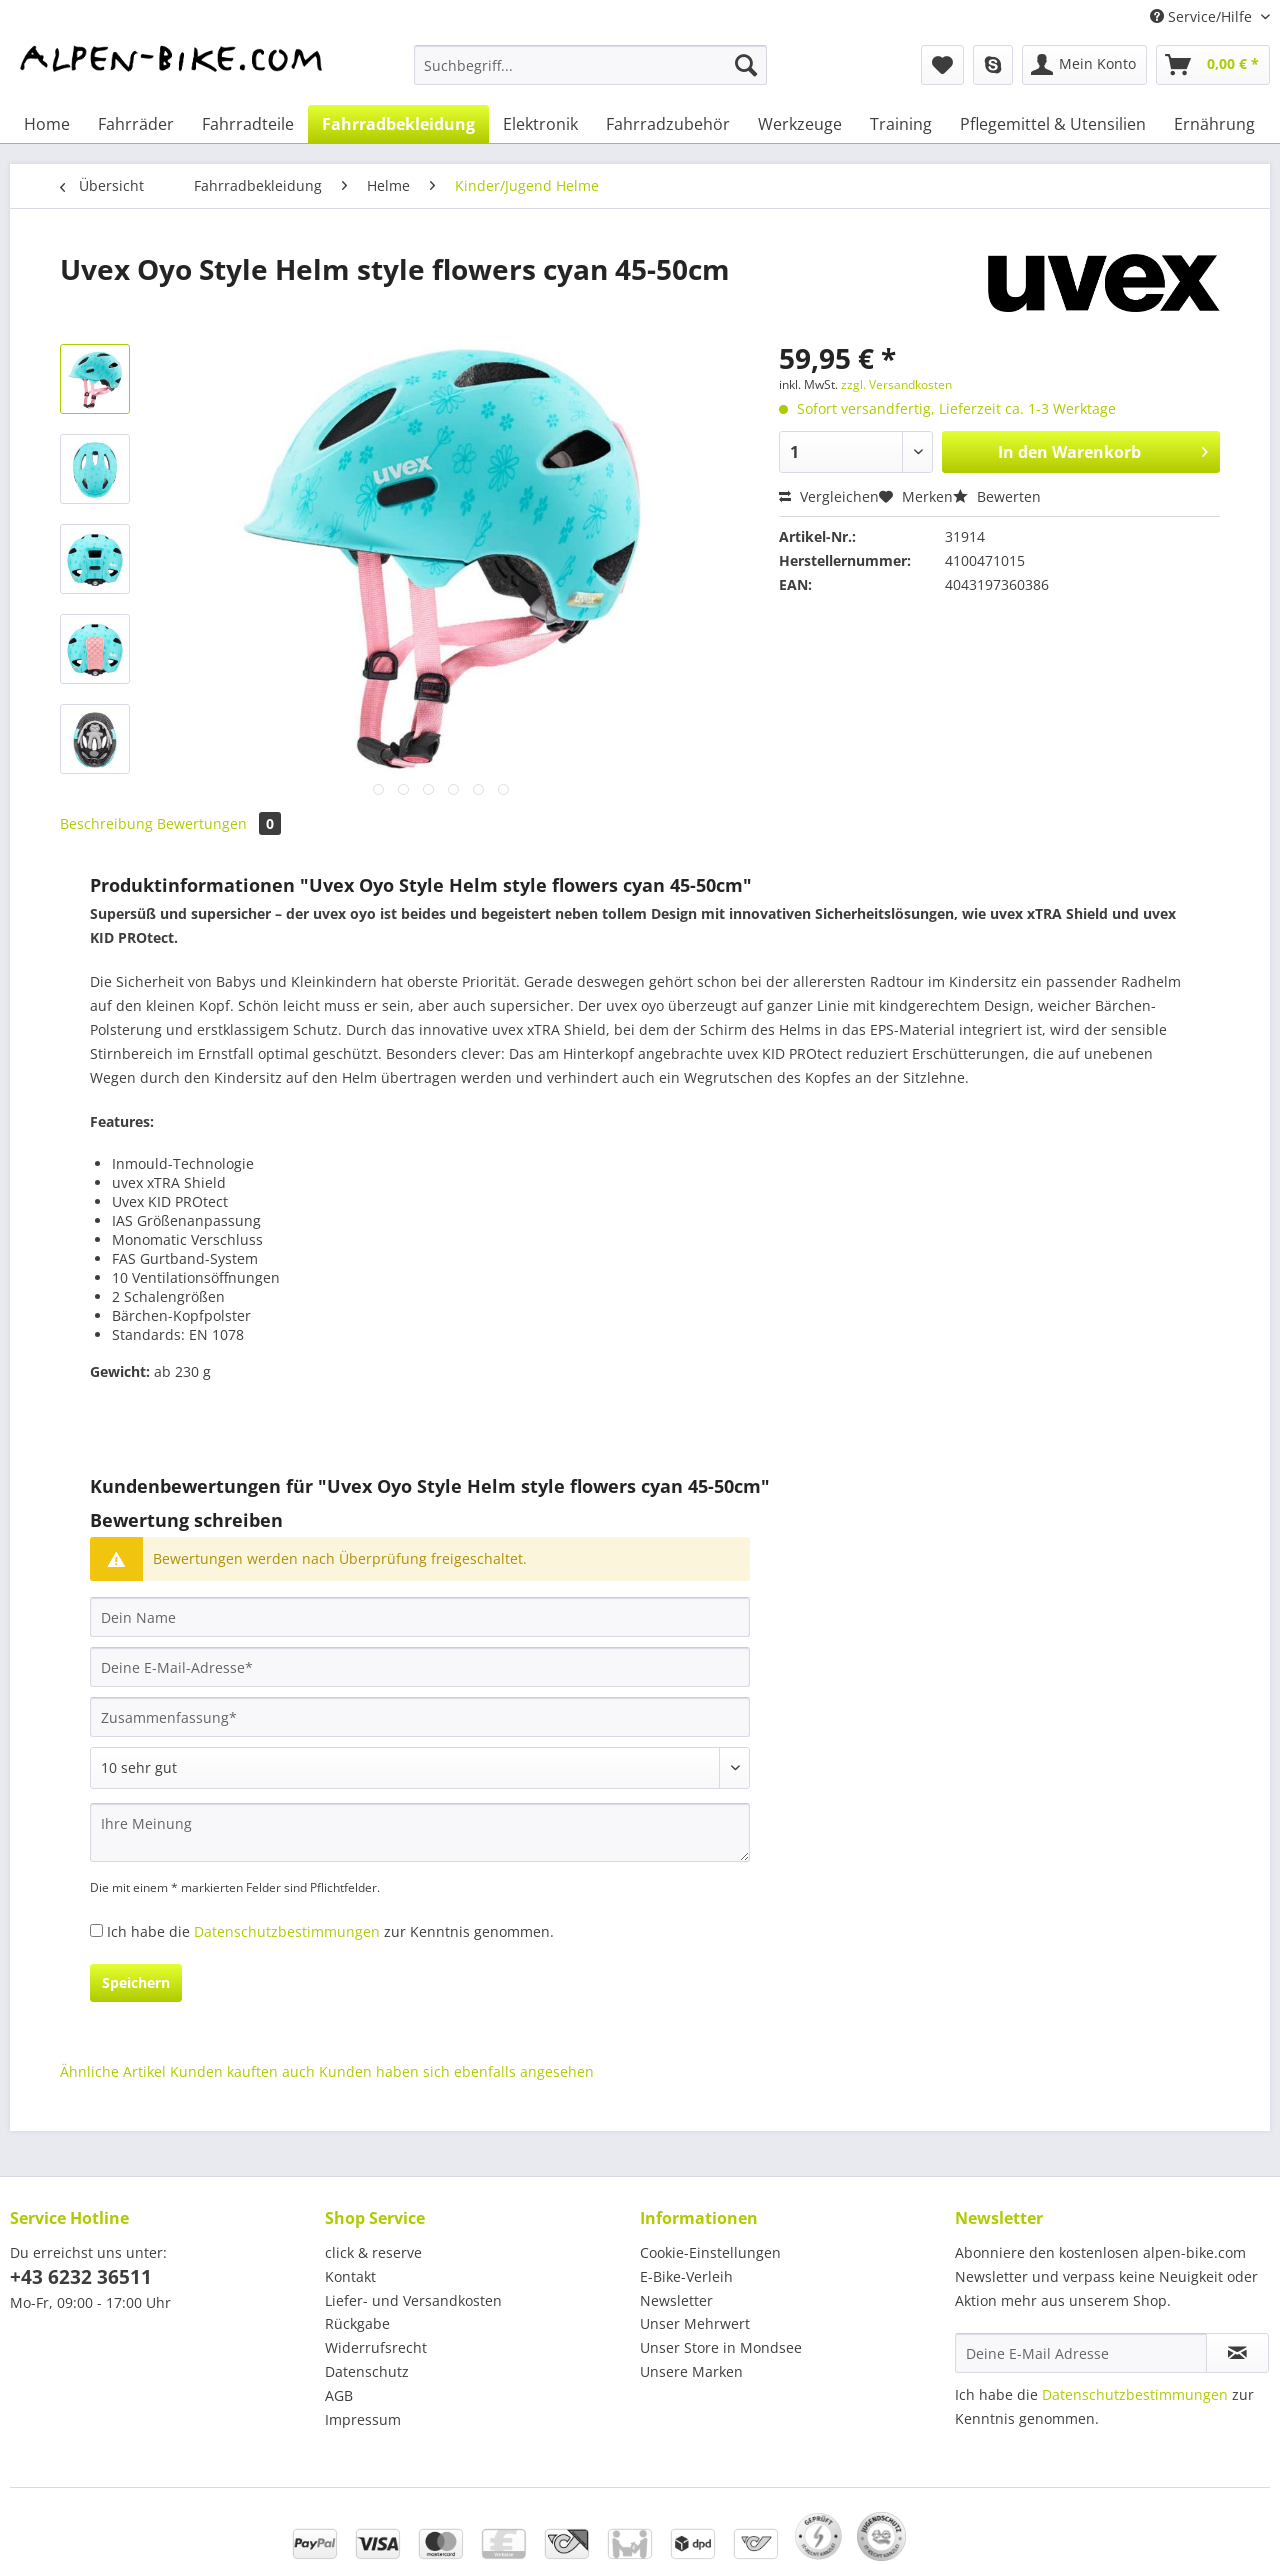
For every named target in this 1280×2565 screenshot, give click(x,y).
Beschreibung (106, 823)
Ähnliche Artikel (113, 2071)
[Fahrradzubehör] (668, 124)
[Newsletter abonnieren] (1237, 2353)
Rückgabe (357, 2323)
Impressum (363, 2419)
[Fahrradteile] (248, 124)
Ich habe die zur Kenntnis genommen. (330, 1931)
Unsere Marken (691, 2371)
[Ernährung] (1214, 124)
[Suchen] (746, 65)
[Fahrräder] (136, 124)
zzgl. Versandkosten (896, 384)
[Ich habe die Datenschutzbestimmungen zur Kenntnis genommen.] (96, 1930)
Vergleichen (829, 496)
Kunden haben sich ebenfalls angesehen (456, 2071)
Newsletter (676, 2300)
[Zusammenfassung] (420, 1717)
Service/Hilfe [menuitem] (1203, 16)
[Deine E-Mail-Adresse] (420, 1667)
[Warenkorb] (1213, 65)
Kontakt (350, 2276)
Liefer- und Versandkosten (413, 2300)
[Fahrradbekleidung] (398, 124)
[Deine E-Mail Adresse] (1081, 2353)
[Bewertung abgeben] (420, 1768)
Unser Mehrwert (695, 2323)
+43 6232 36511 (81, 2277)
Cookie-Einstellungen (710, 2252)
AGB (339, 2395)
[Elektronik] (540, 124)
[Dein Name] (420, 1617)
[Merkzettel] (942, 65)
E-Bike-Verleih (686, 2276)
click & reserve (373, 2252)
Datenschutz (367, 2371)
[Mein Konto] (1084, 65)
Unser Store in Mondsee (721, 2347)
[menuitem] (590, 74)
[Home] (47, 124)
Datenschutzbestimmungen (287, 1931)
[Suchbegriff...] (590, 65)
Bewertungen (219, 823)
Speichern (136, 1982)
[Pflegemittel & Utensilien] (1053, 124)
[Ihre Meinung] (420, 1832)
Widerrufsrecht (376, 2347)
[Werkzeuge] (800, 124)
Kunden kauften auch (242, 2071)
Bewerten (997, 496)
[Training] (901, 124)
